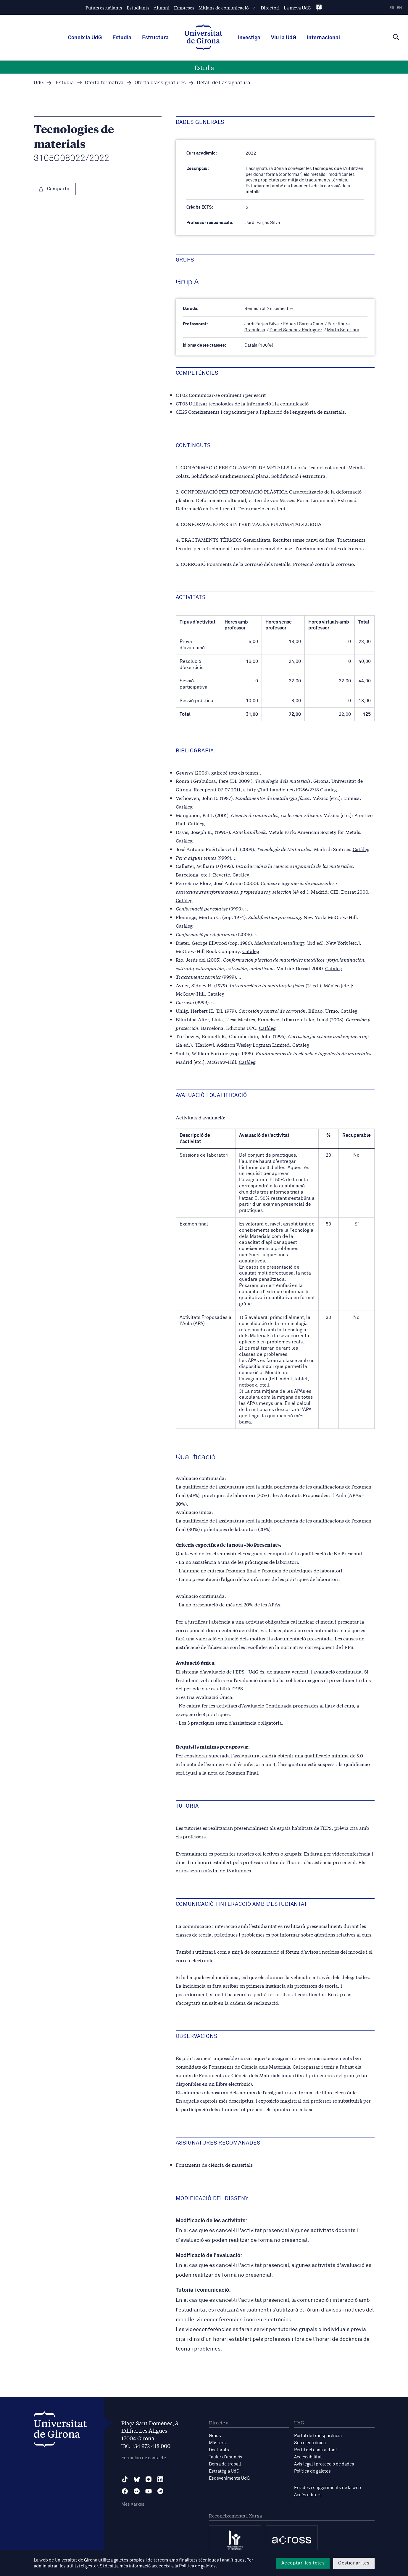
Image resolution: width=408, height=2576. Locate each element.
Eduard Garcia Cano (303, 324)
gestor (91, 2566)
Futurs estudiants (104, 7)
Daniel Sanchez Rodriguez (296, 330)
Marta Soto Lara (343, 330)
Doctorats (219, 2450)
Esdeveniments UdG (229, 2478)
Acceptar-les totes (303, 2563)
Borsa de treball (225, 2464)
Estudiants (138, 7)
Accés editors (308, 2495)
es (391, 8)
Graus (215, 2436)
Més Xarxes (132, 2504)
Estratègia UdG (224, 2471)
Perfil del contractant (315, 2450)
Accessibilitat (308, 2457)
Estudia (121, 37)
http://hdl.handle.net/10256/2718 (283, 789)
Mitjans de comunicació (224, 7)
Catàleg (328, 789)
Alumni (162, 7)
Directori (270, 7)
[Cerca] (396, 37)
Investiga (249, 37)
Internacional (323, 37)
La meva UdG (297, 7)
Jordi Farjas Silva (261, 324)
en (399, 8)
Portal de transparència (318, 2436)
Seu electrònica (310, 2443)
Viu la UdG (283, 37)
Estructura (155, 37)
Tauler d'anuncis (225, 2457)
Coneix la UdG (85, 37)
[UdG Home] (203, 37)
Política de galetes (312, 2471)
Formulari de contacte (143, 2458)
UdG (39, 82)
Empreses (184, 7)
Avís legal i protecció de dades (324, 2464)
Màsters (217, 2443)
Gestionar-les (353, 2563)
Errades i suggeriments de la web (327, 2488)
